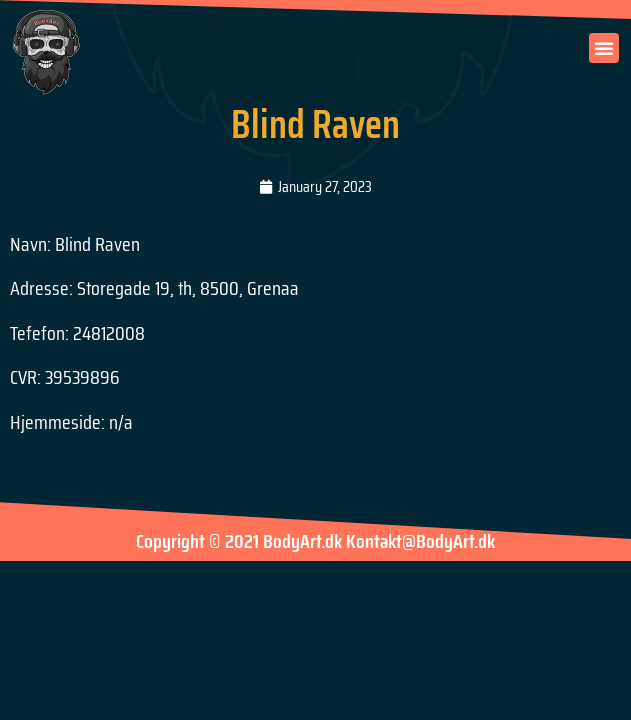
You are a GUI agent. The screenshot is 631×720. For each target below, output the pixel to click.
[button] (604, 48)
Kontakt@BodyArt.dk (420, 541)
